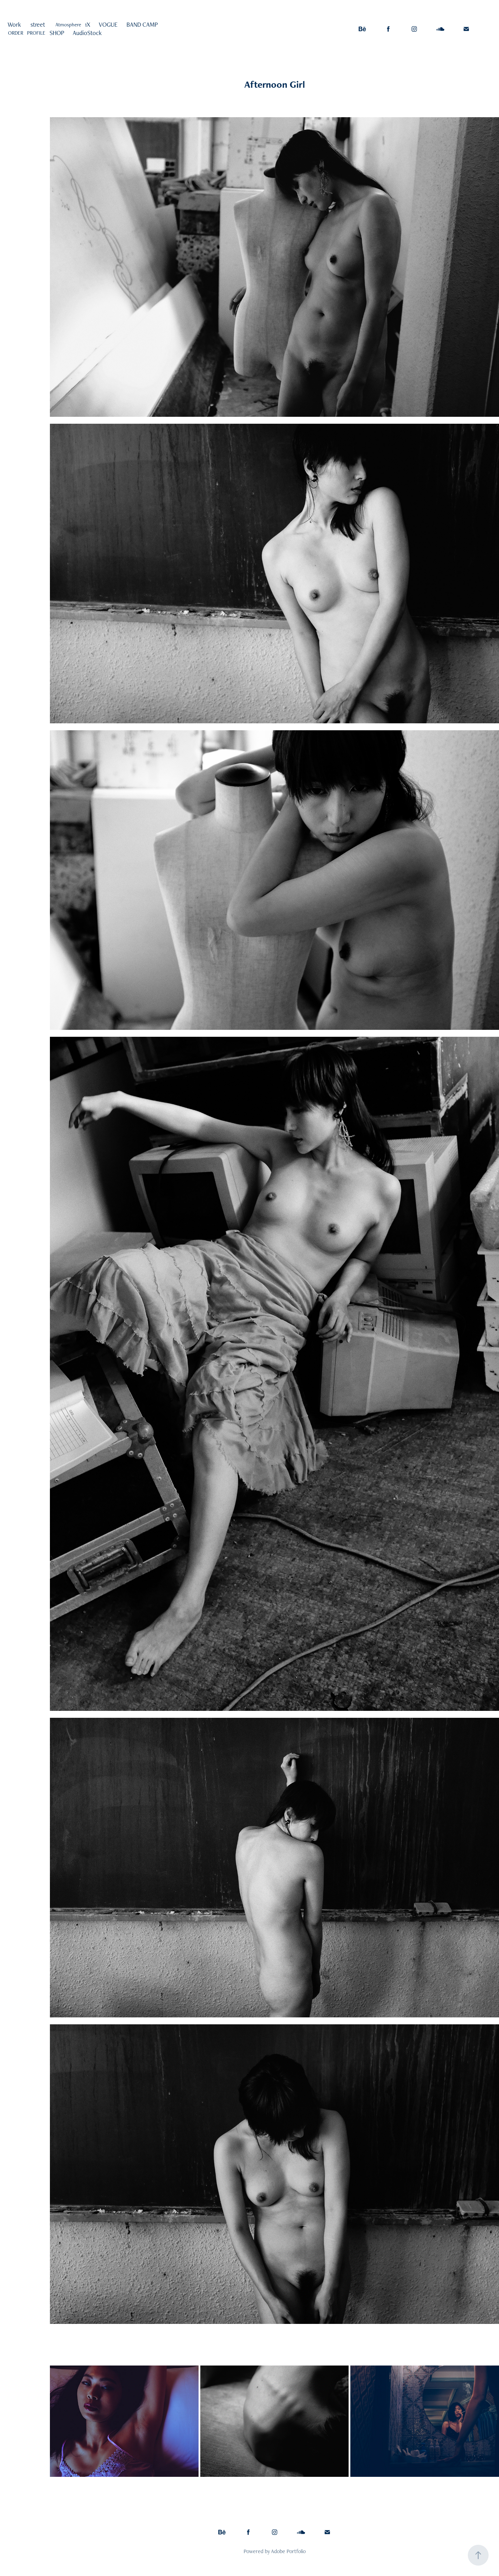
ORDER (15, 32)
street (37, 24)
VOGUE (108, 24)
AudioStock (87, 33)
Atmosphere (68, 24)
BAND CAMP (142, 24)
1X (87, 24)
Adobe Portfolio (288, 2551)
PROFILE (36, 32)
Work (14, 24)
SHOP (57, 33)
